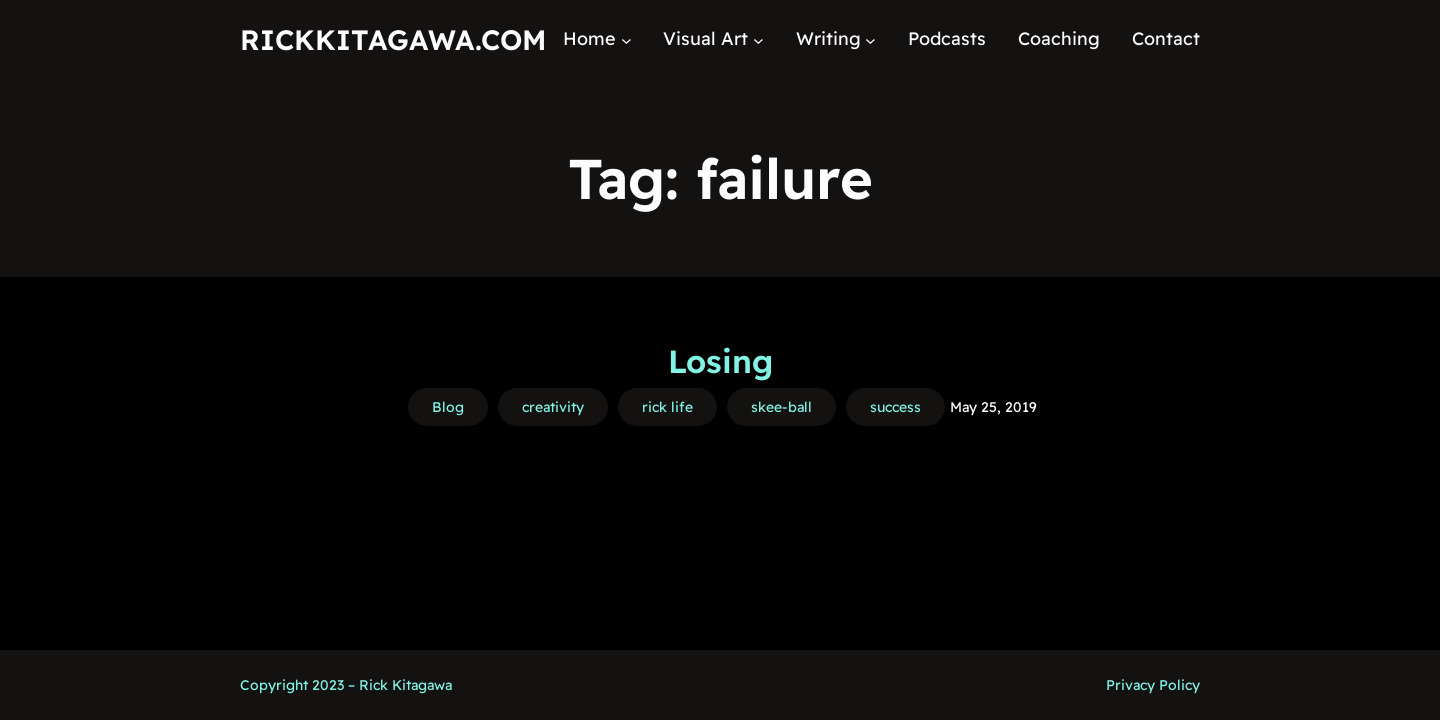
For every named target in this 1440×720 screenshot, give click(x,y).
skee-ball (781, 407)
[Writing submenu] (870, 39)
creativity (553, 407)
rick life (667, 407)
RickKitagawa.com (393, 39)
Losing (720, 361)
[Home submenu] (626, 39)
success (895, 407)
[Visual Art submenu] (758, 39)
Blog (448, 407)
